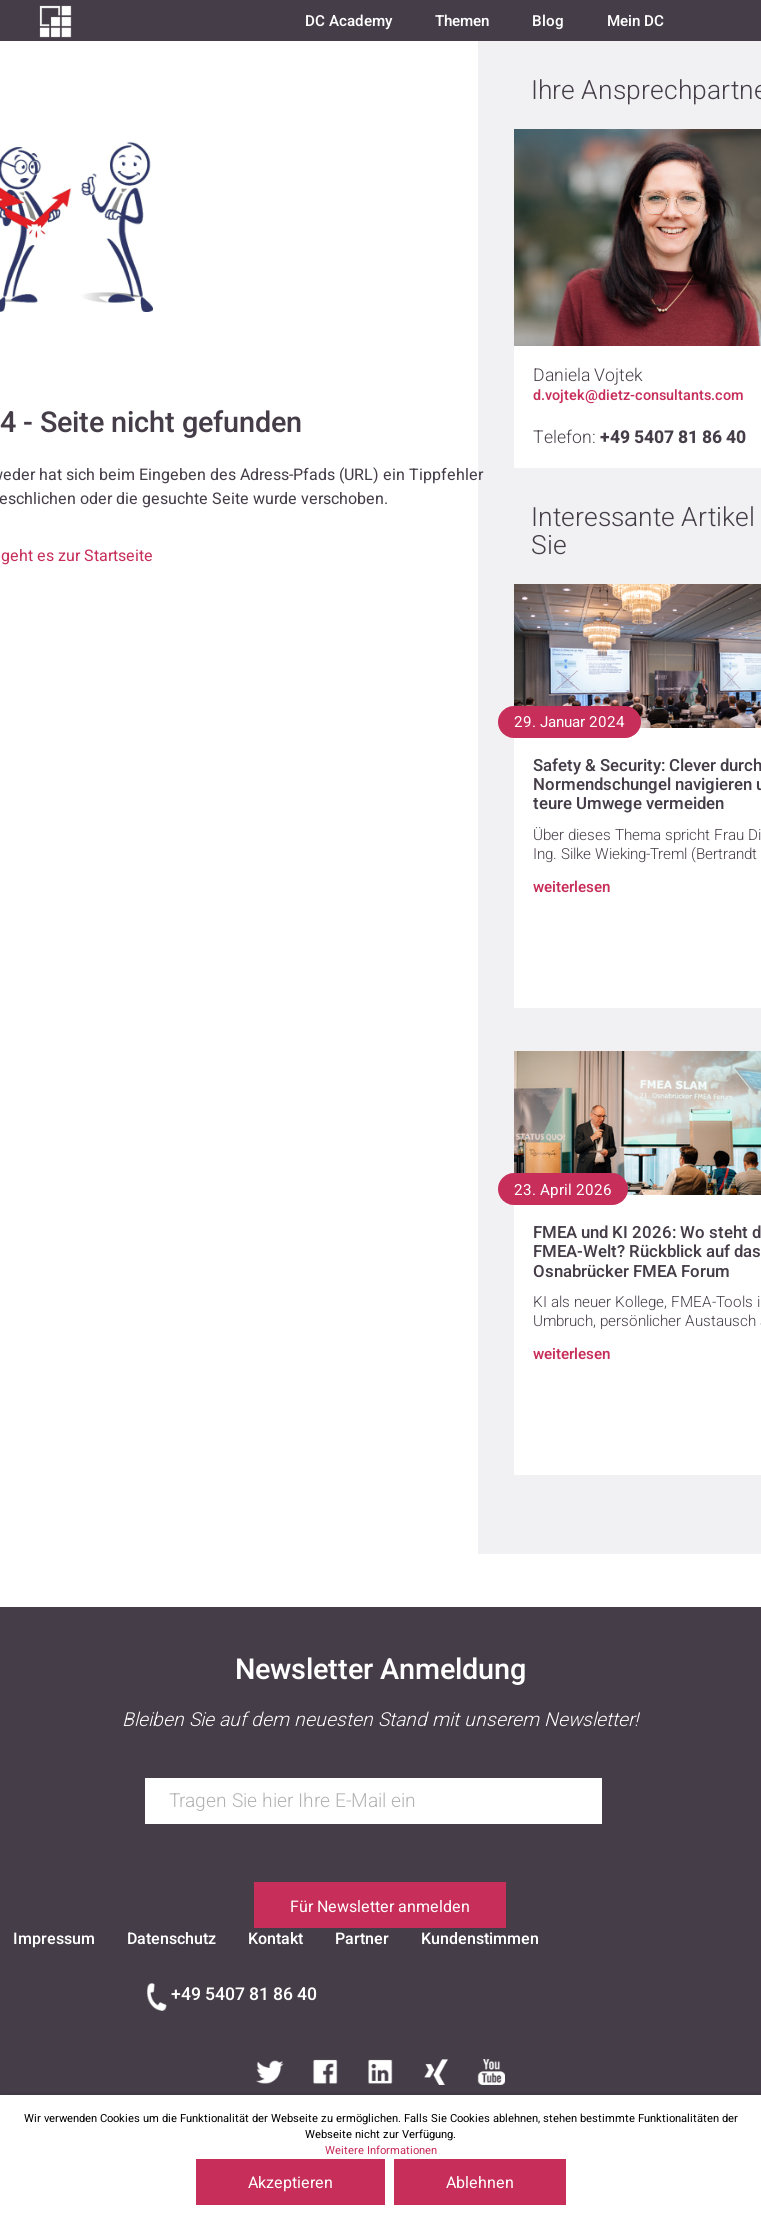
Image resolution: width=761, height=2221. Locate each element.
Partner (362, 1939)
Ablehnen (480, 2183)
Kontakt (275, 1939)
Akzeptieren (290, 2183)
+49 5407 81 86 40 (244, 1995)
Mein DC (635, 21)
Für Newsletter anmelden (380, 1907)
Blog (548, 21)
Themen (462, 21)
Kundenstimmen (480, 1939)
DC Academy (348, 21)
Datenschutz (171, 1939)
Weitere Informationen (381, 2150)
